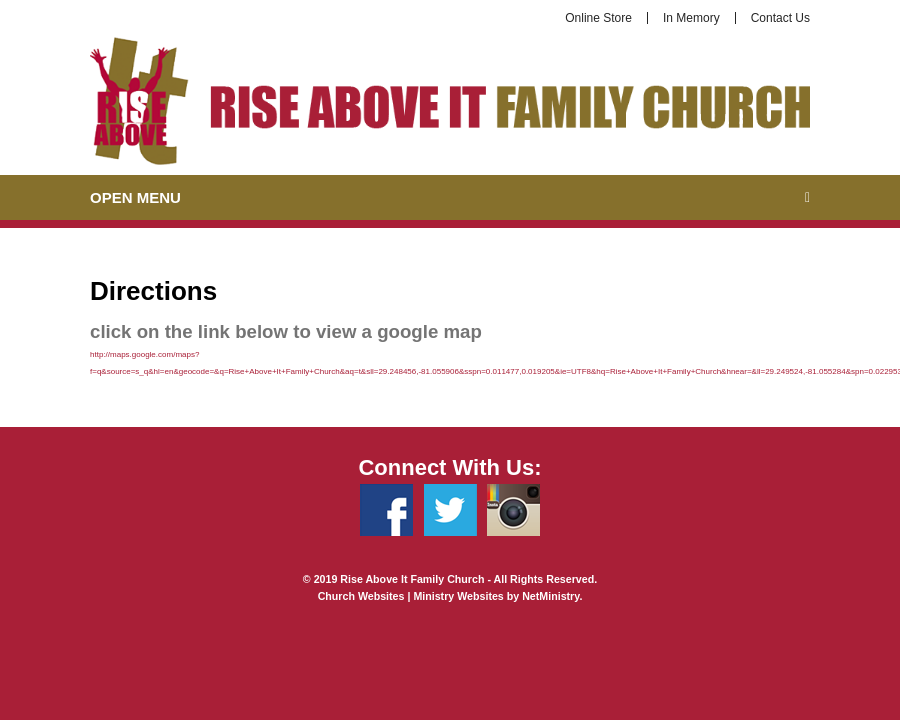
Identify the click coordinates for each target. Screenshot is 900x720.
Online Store (598, 18)
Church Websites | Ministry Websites (412, 596)
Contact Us (780, 18)
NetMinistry (550, 596)
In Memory (691, 18)
